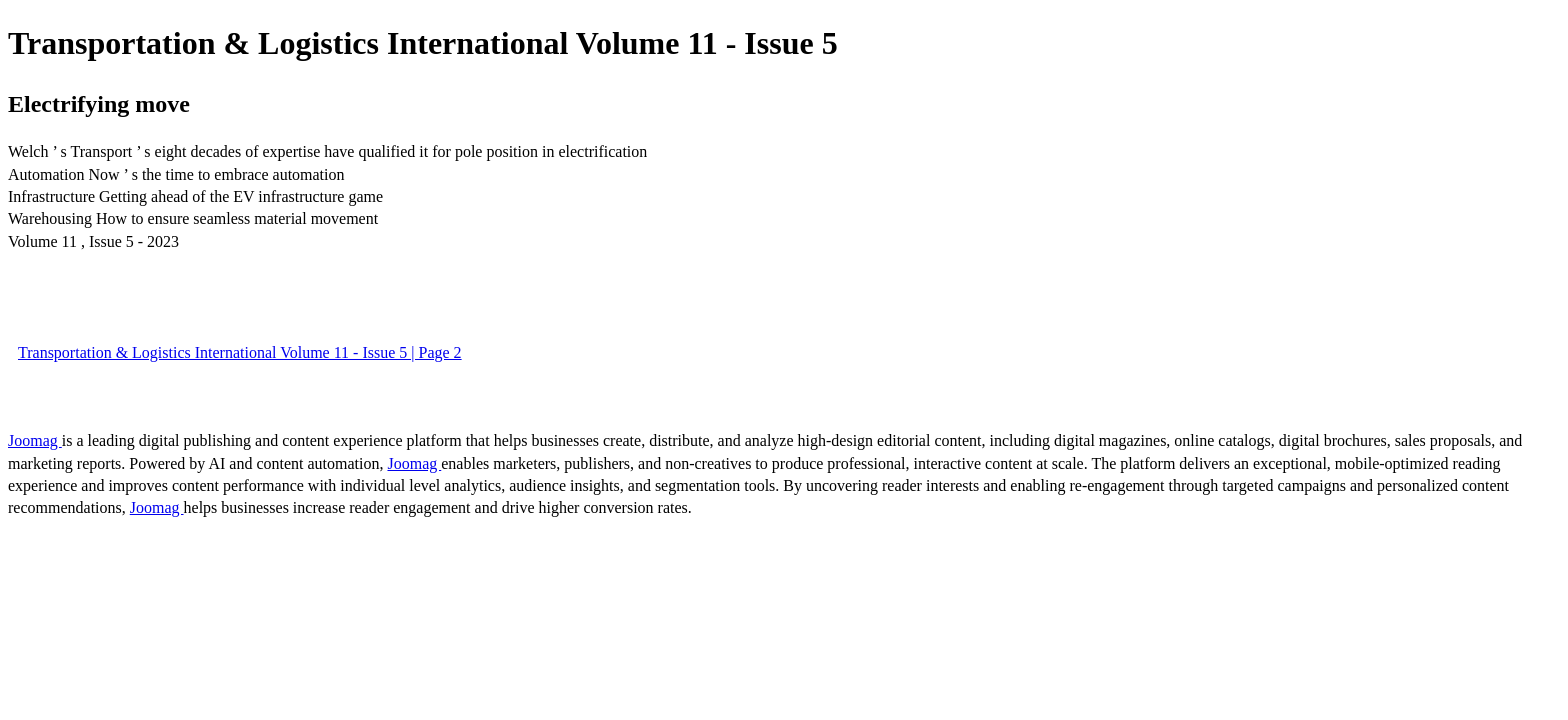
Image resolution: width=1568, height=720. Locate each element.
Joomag (35, 440)
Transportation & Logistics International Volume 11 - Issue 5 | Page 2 (240, 352)
